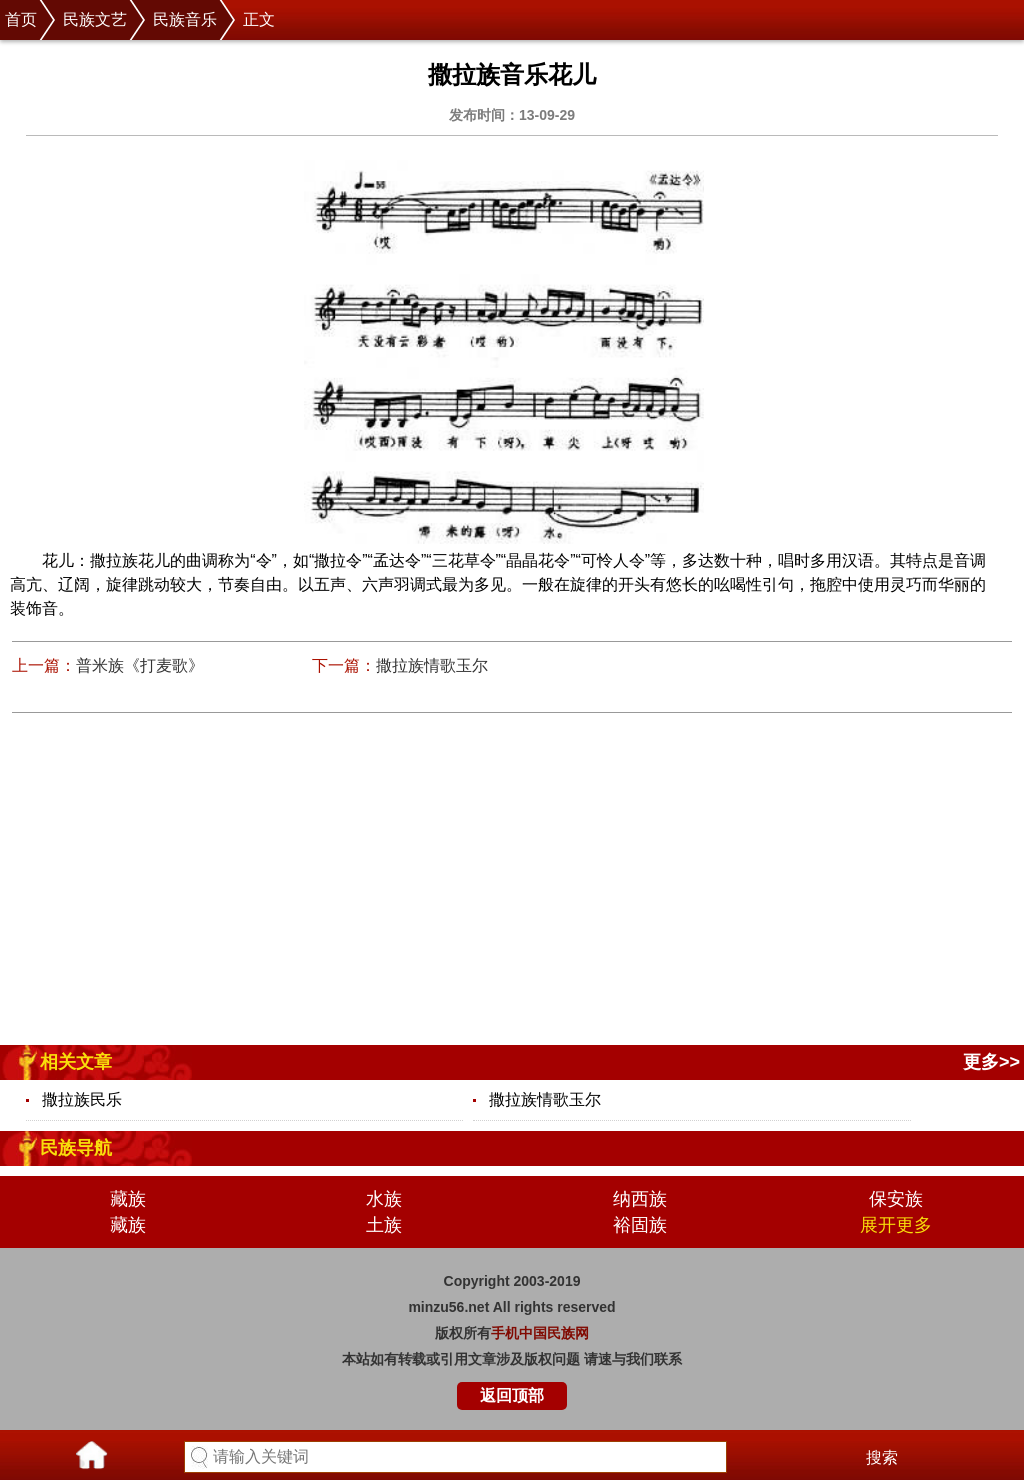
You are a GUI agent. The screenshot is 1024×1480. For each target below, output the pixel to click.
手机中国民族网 (540, 1333)
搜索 (882, 1457)
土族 (384, 1225)
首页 (21, 19)
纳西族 (640, 1199)
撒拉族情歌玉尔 (432, 665)
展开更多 (896, 1225)
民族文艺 (95, 19)
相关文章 (76, 1062)
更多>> (991, 1062)
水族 (384, 1199)
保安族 (896, 1199)
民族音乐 (185, 19)
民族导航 (76, 1148)
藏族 (128, 1199)
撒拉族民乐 (82, 1099)
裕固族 (640, 1225)
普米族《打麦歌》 (140, 665)
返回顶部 (512, 1395)
